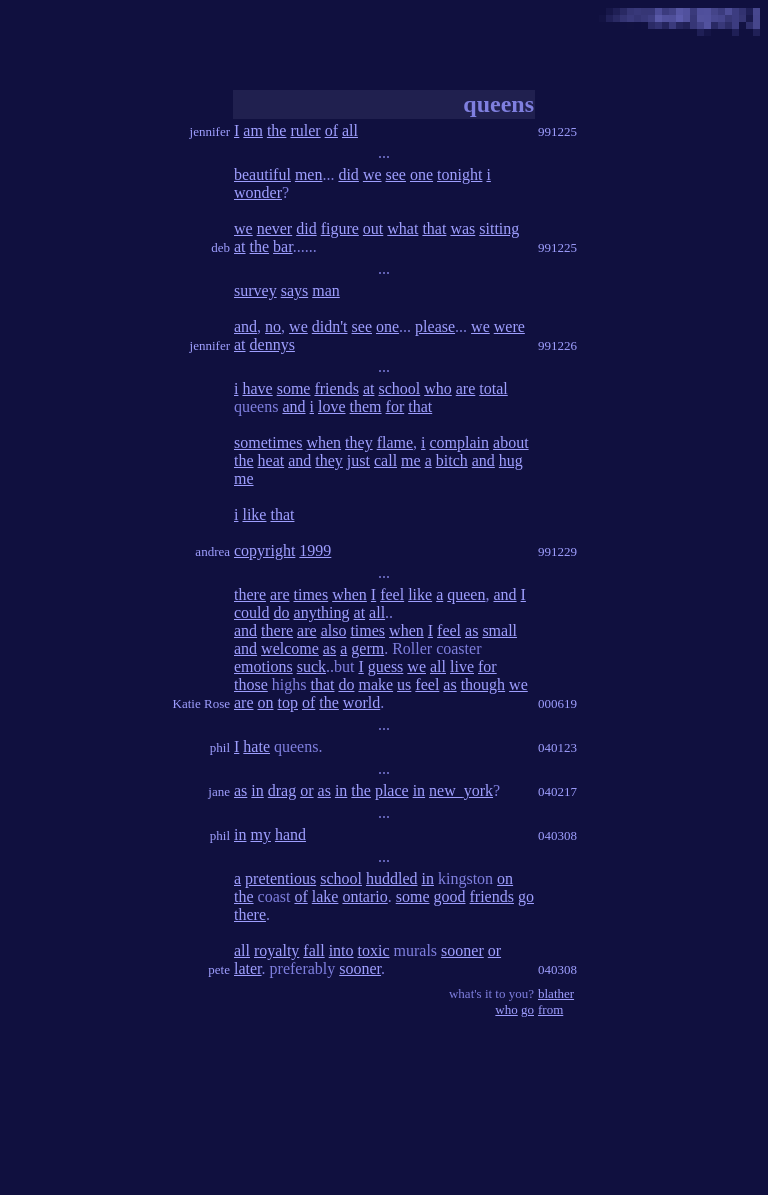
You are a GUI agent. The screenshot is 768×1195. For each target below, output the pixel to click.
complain (460, 442)
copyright (264, 550)
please (435, 326)
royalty (276, 950)
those (251, 684)
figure (340, 228)
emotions (263, 666)
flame (395, 442)
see (396, 174)
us (404, 684)
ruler (305, 130)
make (375, 684)
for (395, 406)
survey (255, 290)
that (434, 228)
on (266, 702)
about (511, 442)
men (309, 174)
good (450, 896)
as (471, 630)
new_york (461, 790)
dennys (272, 344)
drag (282, 790)
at (240, 246)
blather (556, 993)
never (275, 228)
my (260, 834)
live (462, 666)
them (366, 406)
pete (219, 969)
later (248, 968)
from (550, 1009)
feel (392, 594)
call (385, 460)
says (295, 290)
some (294, 388)
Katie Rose (201, 703)
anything (322, 612)
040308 (557, 835)
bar (283, 246)
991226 (557, 345)
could (252, 612)
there (250, 594)
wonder (258, 192)
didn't (330, 326)
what (402, 228)
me (411, 460)
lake (325, 896)
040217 (557, 791)
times (311, 594)
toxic (374, 950)
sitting (499, 228)
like (254, 514)
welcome (290, 648)
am (253, 130)
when (323, 442)
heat (271, 460)
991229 (557, 551)
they (359, 442)
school (399, 388)
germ (367, 648)
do (282, 612)
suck (311, 666)
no (273, 326)
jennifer (210, 131)
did (348, 174)
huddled (392, 878)
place (392, 790)
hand (290, 834)
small (499, 630)
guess (386, 666)
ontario (364, 896)
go (526, 896)
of (331, 130)
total (493, 388)
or (306, 790)
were (509, 326)
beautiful (262, 174)
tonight (459, 174)
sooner (462, 950)
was (462, 228)
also (334, 630)
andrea (212, 551)
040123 (557, 747)
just (358, 460)
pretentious (280, 878)
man (326, 290)
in (257, 790)
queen (466, 594)
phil (220, 747)
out (373, 228)
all (350, 130)
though (483, 684)
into (341, 950)
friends (336, 388)
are (466, 388)
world (361, 702)
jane (219, 791)
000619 (557, 703)
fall (313, 950)
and (245, 326)
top (288, 702)
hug (511, 460)
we (372, 174)
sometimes (268, 442)
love (332, 406)
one (421, 174)
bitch (452, 460)
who (438, 388)
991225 (557, 131)
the (277, 130)
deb (220, 247)
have (257, 388)
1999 (315, 550)
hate (256, 746)
